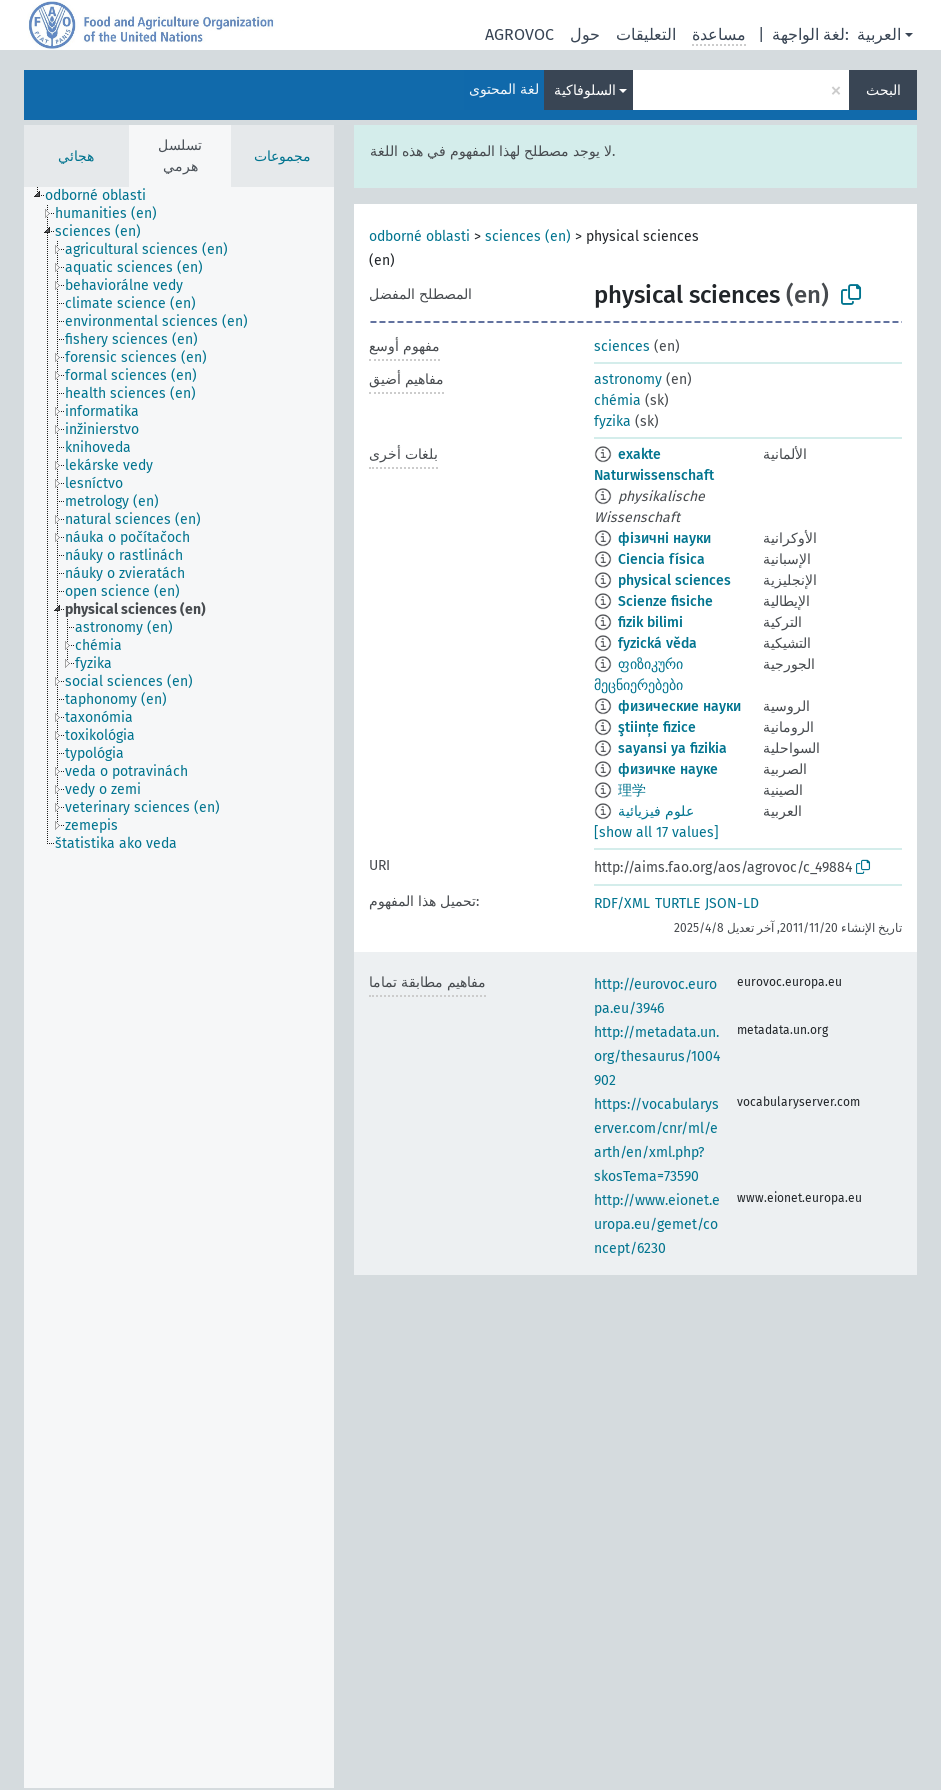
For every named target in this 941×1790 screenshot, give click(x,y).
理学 (632, 790)
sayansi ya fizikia (672, 748)
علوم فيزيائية (656, 811)
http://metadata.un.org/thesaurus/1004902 (657, 1056)
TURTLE (677, 903)
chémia (617, 400)
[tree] (179, 987)
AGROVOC (519, 34)
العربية (879, 34)
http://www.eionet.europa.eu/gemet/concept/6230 (657, 1224)
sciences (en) (528, 236)
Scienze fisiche (665, 601)
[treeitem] (104, 196)
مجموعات (282, 156)
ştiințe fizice (657, 727)
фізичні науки (664, 538)
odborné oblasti (419, 236)
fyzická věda (657, 643)
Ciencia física (661, 559)
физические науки (679, 706)
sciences (622, 346)
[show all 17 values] (656, 832)
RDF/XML (622, 903)
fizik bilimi (650, 622)
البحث (883, 90)
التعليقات (646, 34)
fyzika (612, 421)
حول (585, 34)
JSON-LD (732, 903)
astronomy (628, 379)
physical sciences (674, 580)
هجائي (76, 156)
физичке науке (668, 769)
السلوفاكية (585, 90)
